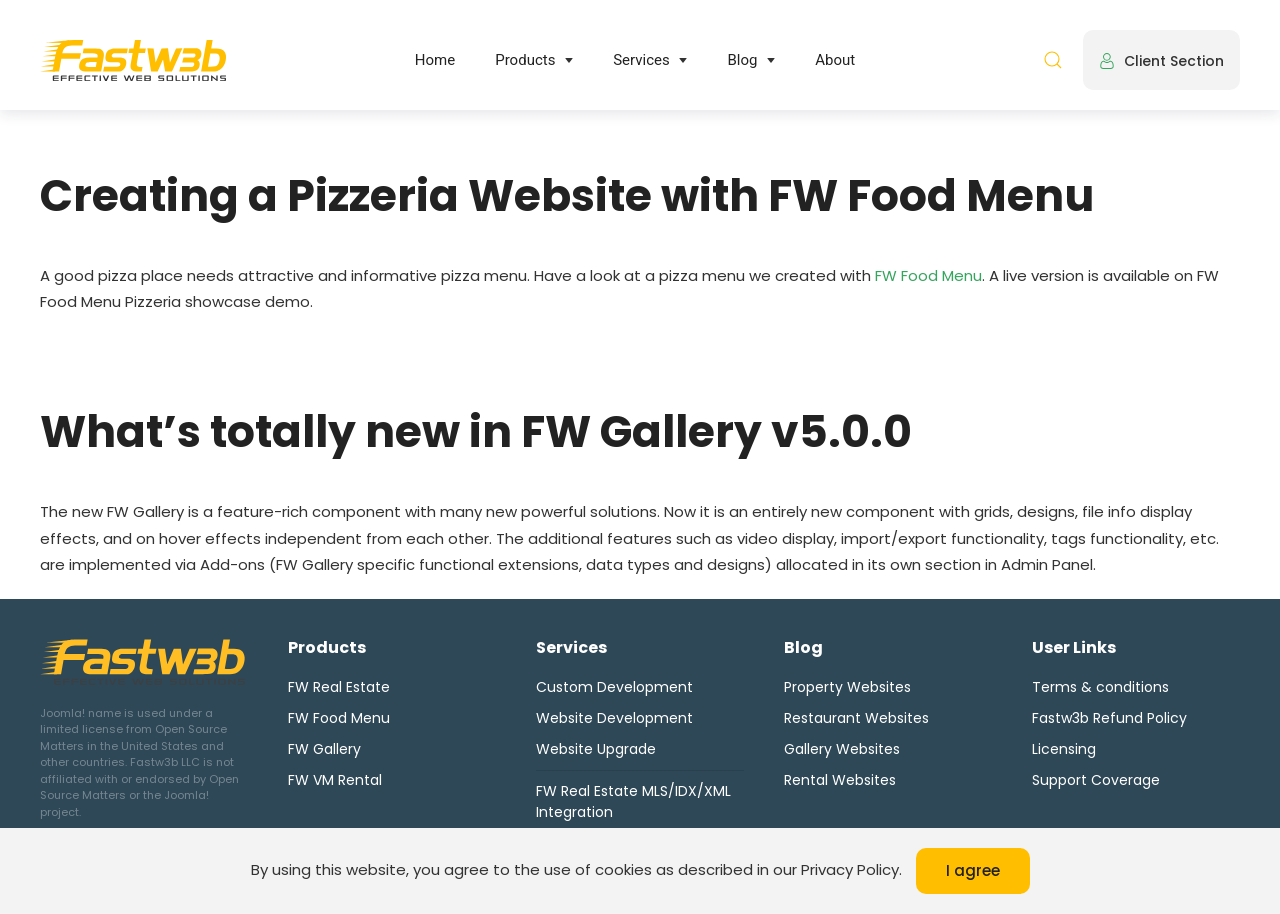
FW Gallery (324, 749)
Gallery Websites (842, 749)
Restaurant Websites (856, 718)
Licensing (1064, 749)
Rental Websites (840, 780)
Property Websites (847, 687)
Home (435, 60)
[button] (1053, 60)
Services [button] (641, 60)
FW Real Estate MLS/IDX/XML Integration (633, 801)
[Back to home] (133, 60)
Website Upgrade (596, 749)
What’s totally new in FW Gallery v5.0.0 (476, 431)
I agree (973, 870)
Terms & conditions (1100, 687)
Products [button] (525, 60)
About (835, 60)
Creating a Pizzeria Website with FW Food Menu (567, 195)
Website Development (614, 718)
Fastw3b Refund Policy (1109, 718)
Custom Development (614, 687)
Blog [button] (742, 60)
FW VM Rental (335, 780)
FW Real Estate (339, 687)
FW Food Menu (928, 275)
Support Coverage (1096, 780)
